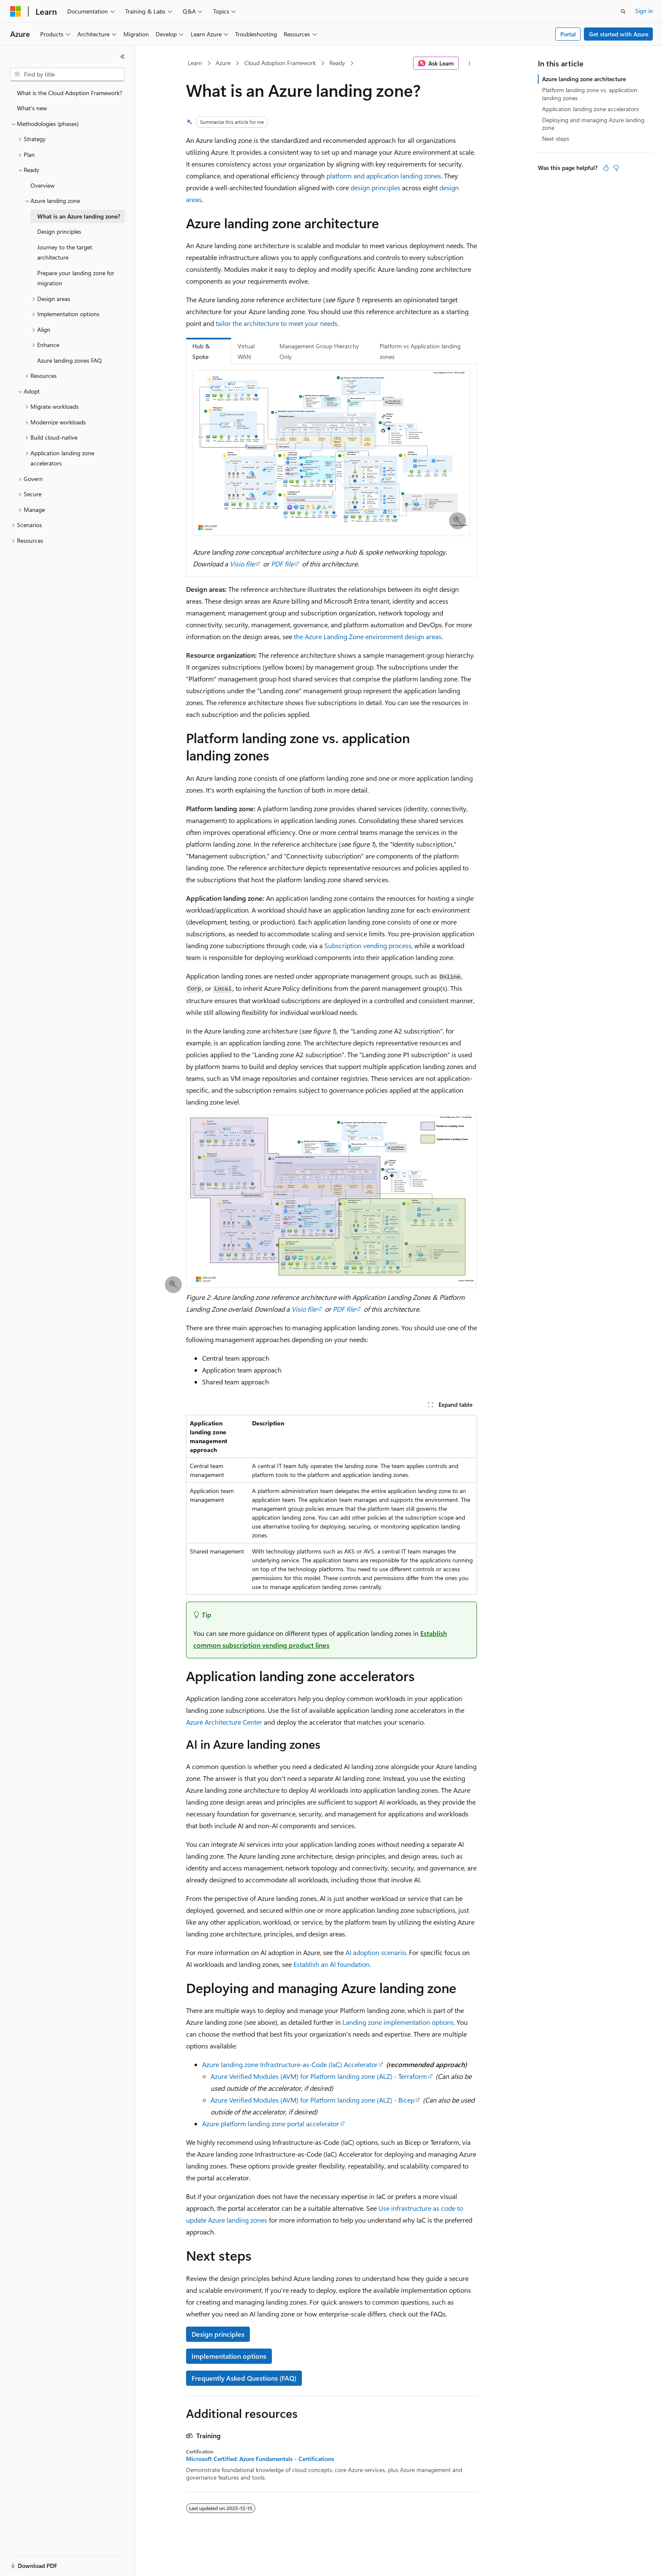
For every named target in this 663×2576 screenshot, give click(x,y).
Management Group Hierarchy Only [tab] (319, 351)
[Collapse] (123, 56)
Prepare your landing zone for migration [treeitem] (75, 278)
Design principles (218, 2334)
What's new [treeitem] (32, 108)
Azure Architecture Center (224, 1721)
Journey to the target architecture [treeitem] (64, 252)
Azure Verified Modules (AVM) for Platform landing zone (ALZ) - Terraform (319, 2076)
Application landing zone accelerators (590, 109)
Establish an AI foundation (331, 1964)
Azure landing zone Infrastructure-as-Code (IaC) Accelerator (290, 2064)
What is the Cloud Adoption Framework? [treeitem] (69, 93)
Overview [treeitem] (42, 185)
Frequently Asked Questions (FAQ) (244, 2378)
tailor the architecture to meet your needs (276, 323)
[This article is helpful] (606, 168)
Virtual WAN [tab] (246, 351)
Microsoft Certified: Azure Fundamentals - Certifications (260, 2459)
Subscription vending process (367, 945)
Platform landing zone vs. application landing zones (589, 93)
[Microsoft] (15, 11)
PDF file (282, 563)
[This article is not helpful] (616, 168)
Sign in (644, 11)
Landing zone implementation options (398, 2022)
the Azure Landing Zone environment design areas (367, 636)
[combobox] (67, 74)
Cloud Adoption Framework (280, 63)
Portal (568, 34)
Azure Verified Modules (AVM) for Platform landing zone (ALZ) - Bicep (312, 2099)
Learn (195, 63)
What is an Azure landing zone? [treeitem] (78, 216)
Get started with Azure (618, 34)
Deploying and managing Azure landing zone (593, 123)
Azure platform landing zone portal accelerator (270, 2123)
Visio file (242, 563)
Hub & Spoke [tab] (201, 351)
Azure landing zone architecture (584, 79)
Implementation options (229, 2356)
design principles (375, 187)
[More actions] (469, 63)
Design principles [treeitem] (59, 231)
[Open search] (623, 11)
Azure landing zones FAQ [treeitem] (69, 360)
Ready (337, 63)
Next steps (555, 138)
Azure (223, 63)
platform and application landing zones (383, 175)
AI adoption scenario (375, 1952)
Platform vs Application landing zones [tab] (420, 351)
